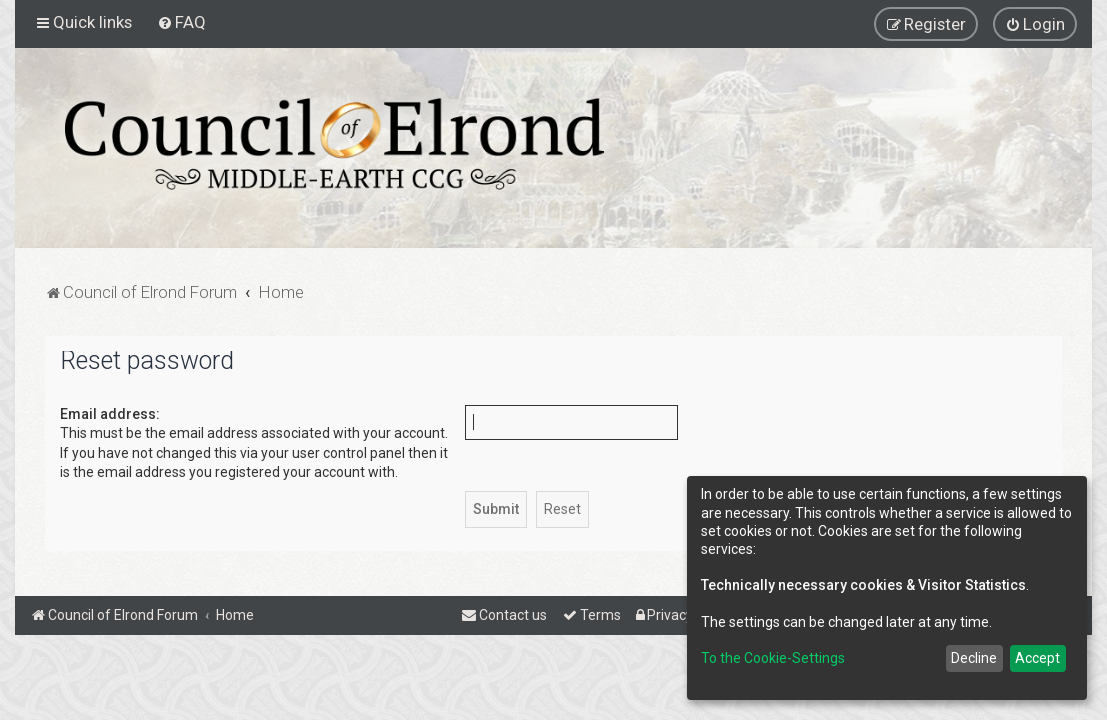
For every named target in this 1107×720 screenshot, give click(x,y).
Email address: (110, 414)
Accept (1037, 658)
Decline (974, 658)
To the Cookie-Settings (773, 658)
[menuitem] (181, 22)
